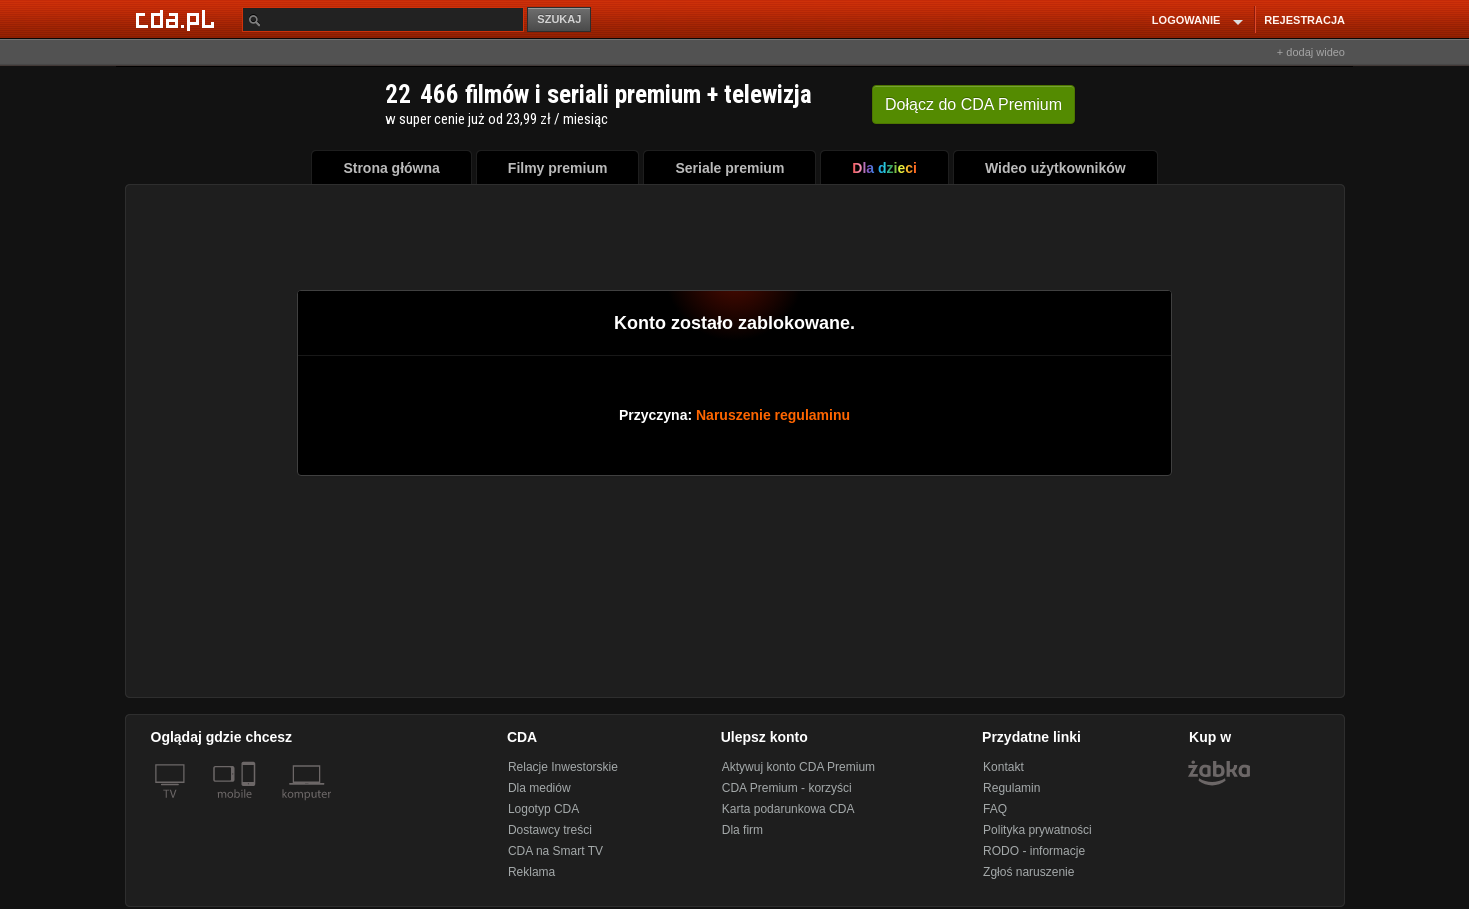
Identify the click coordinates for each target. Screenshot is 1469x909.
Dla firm (742, 830)
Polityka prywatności (1037, 830)
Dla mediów (539, 788)
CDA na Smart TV (555, 851)
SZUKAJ (559, 19)
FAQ (995, 809)
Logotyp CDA (543, 809)
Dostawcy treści (550, 830)
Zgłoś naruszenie (1028, 872)
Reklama (531, 872)
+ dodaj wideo (1311, 52)
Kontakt (1003, 767)
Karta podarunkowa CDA (788, 809)
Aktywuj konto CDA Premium (798, 767)
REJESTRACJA (1304, 20)
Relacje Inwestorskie (563, 767)
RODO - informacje (1034, 851)
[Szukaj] (383, 19)
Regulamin (1011, 788)
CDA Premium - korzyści (787, 788)
